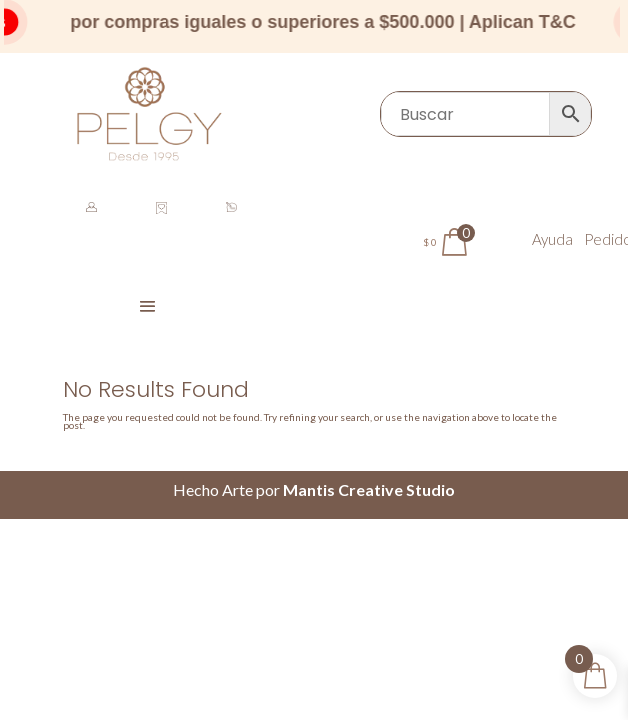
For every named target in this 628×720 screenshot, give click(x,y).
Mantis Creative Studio (369, 489)
